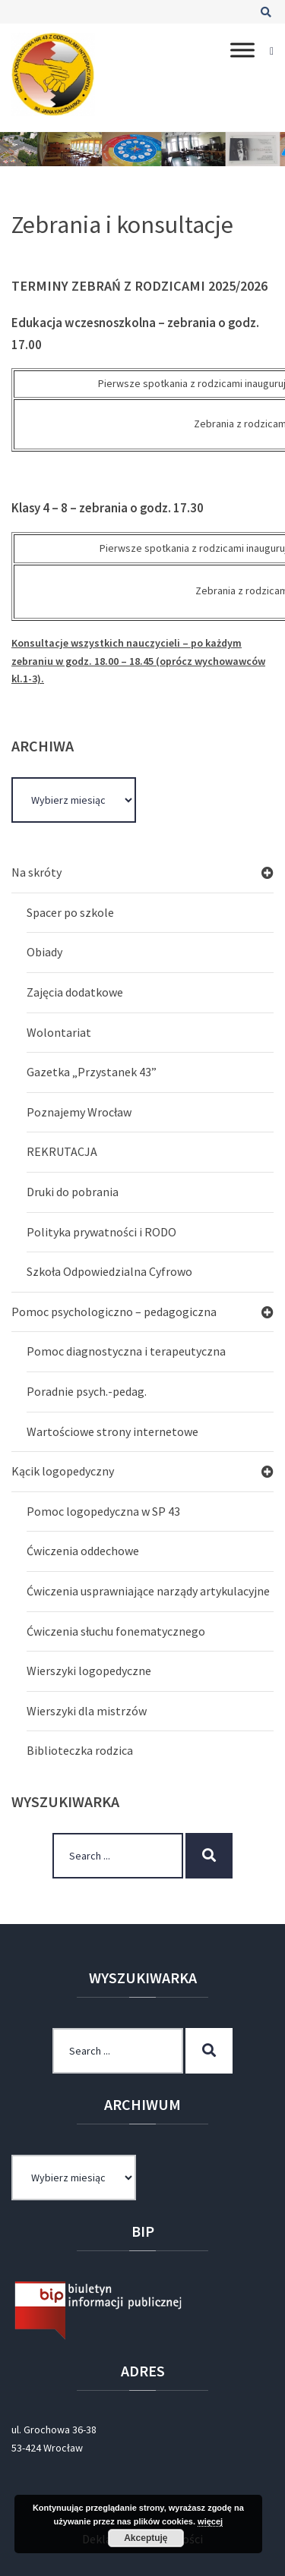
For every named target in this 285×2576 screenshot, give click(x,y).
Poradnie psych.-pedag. (87, 1391)
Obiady (44, 951)
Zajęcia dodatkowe (75, 992)
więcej (210, 2521)
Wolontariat (59, 1032)
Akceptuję (145, 2538)
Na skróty (36, 872)
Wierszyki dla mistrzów (87, 1710)
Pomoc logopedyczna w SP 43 (103, 1511)
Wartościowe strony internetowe (112, 1431)
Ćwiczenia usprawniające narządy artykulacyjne (148, 1590)
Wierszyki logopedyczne (89, 1670)
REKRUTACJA (62, 1151)
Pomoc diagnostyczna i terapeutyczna (126, 1351)
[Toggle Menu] (242, 50)
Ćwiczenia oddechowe (83, 1550)
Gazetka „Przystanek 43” (92, 1071)
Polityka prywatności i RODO (101, 1231)
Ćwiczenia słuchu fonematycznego (116, 1631)
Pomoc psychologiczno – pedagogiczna (114, 1311)
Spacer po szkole (70, 912)
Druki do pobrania (73, 1191)
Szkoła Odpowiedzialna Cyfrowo (109, 1271)
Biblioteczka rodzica (80, 1750)
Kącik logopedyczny (62, 1471)
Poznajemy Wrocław (79, 1112)
